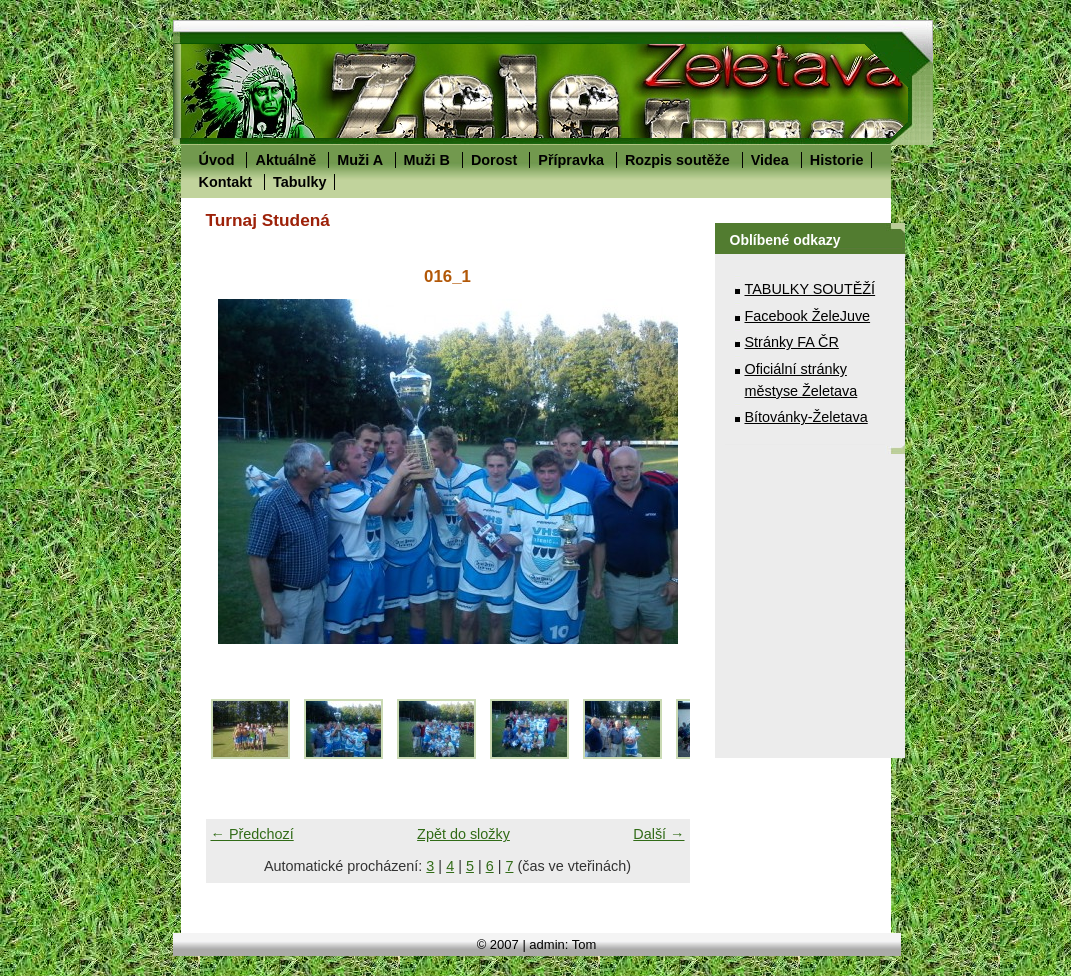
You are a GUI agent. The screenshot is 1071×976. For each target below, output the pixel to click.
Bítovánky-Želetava (806, 417)
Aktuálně (285, 160)
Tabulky (299, 182)
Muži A (359, 160)
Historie (837, 160)
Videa (770, 160)
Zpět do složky (463, 834)
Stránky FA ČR (792, 342)
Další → (658, 834)
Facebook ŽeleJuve (808, 316)
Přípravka (571, 160)
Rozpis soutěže (677, 160)
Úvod (217, 160)
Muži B (427, 160)
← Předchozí (252, 834)
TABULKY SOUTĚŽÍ (810, 289)
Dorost (494, 160)
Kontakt (226, 182)
